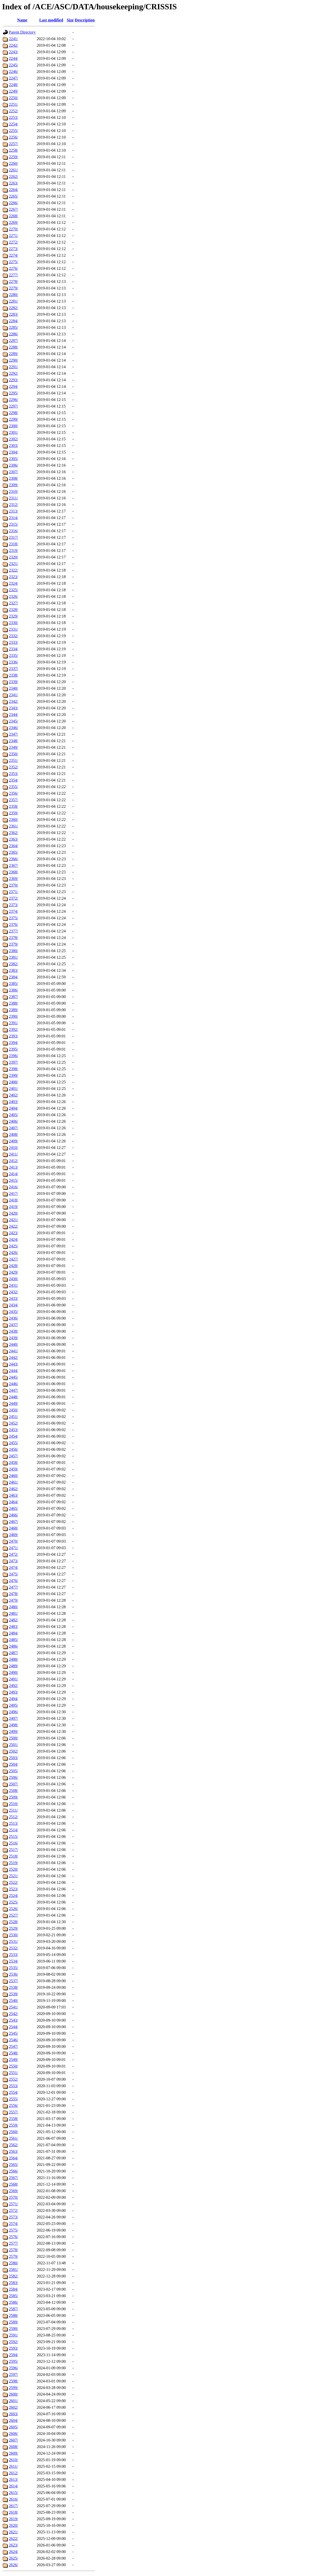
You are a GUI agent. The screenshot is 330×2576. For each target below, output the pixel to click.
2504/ (13, 1764)
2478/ (13, 1594)
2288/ (13, 347)
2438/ (13, 1331)
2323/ (13, 577)
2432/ (13, 1292)
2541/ (13, 2007)
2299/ (13, 419)
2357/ (13, 800)
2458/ (13, 1462)
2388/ (13, 1003)
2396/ (13, 1056)
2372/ (13, 898)
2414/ (13, 1174)
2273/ (13, 249)
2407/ (13, 1128)
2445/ (13, 1377)
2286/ (13, 334)
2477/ (13, 1587)
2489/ (13, 1666)
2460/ (13, 1475)
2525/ (13, 1902)
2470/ (13, 1541)
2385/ (13, 983)
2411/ (13, 1154)
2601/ (13, 2401)
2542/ (13, 2013)
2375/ (13, 918)
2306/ (13, 465)
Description (85, 20)
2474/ (13, 1567)
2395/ (13, 1049)
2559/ (13, 2125)
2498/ (13, 1725)
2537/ (13, 1981)
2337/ (13, 668)
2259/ (13, 157)
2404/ (13, 1108)
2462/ (13, 1489)
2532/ (13, 1948)
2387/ (13, 997)
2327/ (13, 603)
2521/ (13, 1876)
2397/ (13, 1062)
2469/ (13, 1535)
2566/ (13, 2171)
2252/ (13, 111)
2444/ (13, 1370)
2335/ (13, 655)
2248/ (13, 85)
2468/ (13, 1528)
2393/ (13, 1036)
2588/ (13, 2315)
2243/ (13, 52)
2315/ (13, 524)
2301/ (13, 432)
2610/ (13, 2460)
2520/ (13, 1869)
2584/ (13, 2289)
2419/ (13, 1206)
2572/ (13, 2210)
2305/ (13, 459)
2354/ (13, 780)
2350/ (13, 754)
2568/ (13, 2184)
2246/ (13, 71)
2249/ (13, 91)
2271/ (13, 235)
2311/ (13, 498)
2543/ (13, 2020)
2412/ (13, 1161)
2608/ (13, 2447)
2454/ (13, 1436)
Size (70, 20)
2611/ (13, 2466)
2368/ (13, 872)
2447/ (13, 1390)
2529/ (13, 1928)
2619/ (13, 2519)
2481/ (13, 1613)
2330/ (13, 623)
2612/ (13, 2473)
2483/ (13, 1626)
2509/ (13, 1797)
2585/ (13, 2296)
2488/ (13, 1659)
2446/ (13, 1384)
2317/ (13, 537)
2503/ (13, 1758)
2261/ (13, 170)
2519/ (13, 1863)
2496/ (13, 1712)
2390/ (13, 1016)
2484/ (13, 1633)
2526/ (13, 1909)
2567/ (13, 2178)
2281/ (13, 301)
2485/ (13, 1640)
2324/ (13, 583)
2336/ (13, 662)
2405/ (13, 1115)
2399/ (13, 1075)
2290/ (13, 360)
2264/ (13, 189)
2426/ (13, 1252)
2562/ (13, 2145)
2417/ (13, 1193)
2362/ (13, 832)
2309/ (13, 485)
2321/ (13, 563)
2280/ (13, 294)
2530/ (13, 1935)
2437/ (13, 1325)
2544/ (13, 2027)
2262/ (13, 176)
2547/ (13, 2046)
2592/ (13, 2342)
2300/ (13, 426)
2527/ (13, 1915)
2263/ (13, 183)
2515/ (13, 1836)
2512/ (13, 1817)
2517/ (13, 1849)
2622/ (13, 2538)
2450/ (13, 1410)
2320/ (13, 557)
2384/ (13, 977)
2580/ (13, 2263)
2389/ (13, 1010)
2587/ (13, 2309)
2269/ (13, 222)
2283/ (13, 314)
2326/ (13, 596)
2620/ (13, 2525)
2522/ (13, 1882)
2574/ (13, 2223)
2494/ (13, 1699)
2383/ (13, 970)
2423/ (13, 1233)
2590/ (13, 2328)
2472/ (13, 1554)
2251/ (13, 104)
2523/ (13, 1889)
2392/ (13, 1029)
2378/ (13, 937)
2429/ (13, 1272)
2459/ (13, 1469)
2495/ (13, 1705)
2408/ (13, 1134)
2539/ (13, 1994)
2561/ (13, 2138)
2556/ (13, 2105)
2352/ (13, 767)
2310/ (13, 491)
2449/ (13, 1403)
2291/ (13, 367)
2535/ (13, 1968)
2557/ (13, 2112)
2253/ (13, 117)
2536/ (13, 1974)
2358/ (13, 806)
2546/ (13, 2040)
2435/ (13, 1311)
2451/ (13, 1416)
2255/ (13, 130)
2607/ (13, 2440)
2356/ (13, 793)
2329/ (13, 616)
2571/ (13, 2204)
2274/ (13, 255)
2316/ (13, 531)
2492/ (13, 1685)
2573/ (13, 2217)
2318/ (13, 544)
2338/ (13, 675)
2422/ (13, 1226)
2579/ (13, 2256)
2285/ (13, 327)
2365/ (13, 852)
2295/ (13, 393)
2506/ (13, 1777)
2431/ (13, 1285)
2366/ (13, 859)
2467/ (13, 1521)
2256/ (13, 137)
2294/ (13, 386)
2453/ (13, 1430)
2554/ (13, 2092)
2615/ (13, 2492)
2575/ (13, 2230)
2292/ (13, 373)
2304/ (13, 452)
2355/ (13, 787)
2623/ (13, 2545)
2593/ (13, 2348)
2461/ (13, 1482)
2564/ (13, 2158)
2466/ (13, 1515)
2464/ (13, 1502)
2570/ (13, 2197)
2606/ (13, 2433)
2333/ (13, 642)
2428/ (13, 1266)
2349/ (13, 747)
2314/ (13, 518)
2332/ (13, 636)
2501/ (13, 1744)
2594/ (13, 2355)
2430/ (13, 1279)
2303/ (13, 445)
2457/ (13, 1456)
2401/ (13, 1088)
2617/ (13, 2506)
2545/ (13, 2033)
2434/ (13, 1305)
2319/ (13, 550)
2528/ (13, 1922)
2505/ (13, 1771)
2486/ (13, 1646)
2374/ (13, 911)
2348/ (13, 741)
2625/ (13, 2558)
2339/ (13, 682)
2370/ (13, 885)
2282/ (13, 308)
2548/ (13, 2053)
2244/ (13, 58)
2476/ (13, 1580)
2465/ (13, 1508)
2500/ (13, 1738)
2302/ (13, 439)
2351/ (13, 760)
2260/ (13, 163)
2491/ (13, 1679)
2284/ (13, 321)
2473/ (13, 1561)
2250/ (13, 98)
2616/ (13, 2499)
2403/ (13, 1101)
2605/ (13, 2427)
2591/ (13, 2335)
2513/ (13, 1823)
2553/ (13, 2086)
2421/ (13, 1220)
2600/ (13, 2394)
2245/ (13, 65)
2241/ (13, 39)
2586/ (13, 2302)
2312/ (13, 504)
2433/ (13, 1298)
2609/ (13, 2453)
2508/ (13, 1790)
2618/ (13, 2512)
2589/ (13, 2322)
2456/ (13, 1449)
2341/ (13, 695)
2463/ (13, 1495)
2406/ (13, 1121)
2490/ (13, 1672)
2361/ (13, 826)
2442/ (13, 1357)
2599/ (13, 2387)
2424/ (13, 1239)
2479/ (13, 1600)
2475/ (13, 1574)
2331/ (13, 629)
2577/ (13, 2243)
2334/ (13, 649)
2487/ (13, 1653)
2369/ (13, 878)
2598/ (13, 2381)
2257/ (13, 144)
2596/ (13, 2368)
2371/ (13, 892)
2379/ (13, 944)
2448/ (13, 1397)
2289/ (13, 354)
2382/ (13, 964)
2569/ (13, 2191)
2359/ (13, 813)
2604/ (13, 2420)
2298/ (13, 413)
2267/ (13, 209)
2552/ (13, 2079)
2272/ (13, 242)
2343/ (13, 708)
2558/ (13, 2118)
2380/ (13, 951)
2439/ (13, 1338)
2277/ (13, 275)
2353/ (13, 773)
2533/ (13, 1954)
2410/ (13, 1147)
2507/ (13, 1784)
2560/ (13, 2132)
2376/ (13, 924)
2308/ (13, 478)
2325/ (13, 590)
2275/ (13, 262)
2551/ (13, 2073)
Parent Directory (22, 32)
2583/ (13, 2282)
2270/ (13, 229)
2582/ (13, 2276)
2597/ (13, 2374)
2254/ (13, 124)
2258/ (13, 150)
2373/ (13, 905)
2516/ (13, 1843)
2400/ (13, 1082)
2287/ (13, 340)
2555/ (13, 2099)
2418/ (13, 1200)
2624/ (13, 2552)
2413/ (13, 1167)
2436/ (13, 1318)
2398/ (13, 1069)
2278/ (13, 281)
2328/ (13, 609)
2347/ (13, 734)
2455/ (13, 1443)
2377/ (13, 931)
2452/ (13, 1423)
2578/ (13, 2250)
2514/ (13, 1830)
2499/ (13, 1731)
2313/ (13, 511)
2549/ (13, 2059)
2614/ (13, 2486)
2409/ (13, 1141)
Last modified (51, 20)
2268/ (13, 216)
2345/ (13, 721)
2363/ (13, 839)
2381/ (13, 957)
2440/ (13, 1344)
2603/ (13, 2414)
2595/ (13, 2361)
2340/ (13, 688)
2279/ (13, 288)
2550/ (13, 2066)
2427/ (13, 1259)
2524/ (13, 1895)
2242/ (13, 45)
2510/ (13, 1804)
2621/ (13, 2532)
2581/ (13, 2269)
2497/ (13, 1718)
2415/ (13, 1180)
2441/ (13, 1351)
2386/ (13, 990)
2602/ (13, 2407)
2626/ (13, 2565)
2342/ (13, 701)
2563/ (13, 2151)
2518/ (13, 1856)
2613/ (13, 2479)
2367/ (13, 865)
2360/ (13, 819)
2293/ (13, 380)
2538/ (13, 1987)
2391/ (13, 1023)
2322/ (13, 570)
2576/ (13, 2237)
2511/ (13, 1810)
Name (22, 20)
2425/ (13, 1246)
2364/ (13, 846)
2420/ (13, 1213)
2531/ (13, 1941)
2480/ (13, 1607)
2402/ (13, 1095)
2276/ (13, 268)
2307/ (13, 472)
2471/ (13, 1548)
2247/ (13, 78)
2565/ (13, 2164)
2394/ (13, 1042)
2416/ (13, 1187)
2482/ (13, 1620)
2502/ (13, 1751)
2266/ (13, 203)
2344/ (13, 714)
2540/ (13, 2000)
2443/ (13, 1364)
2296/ (13, 399)
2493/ (13, 1692)
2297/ (13, 406)
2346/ (13, 728)
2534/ (13, 1961)
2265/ (13, 196)
